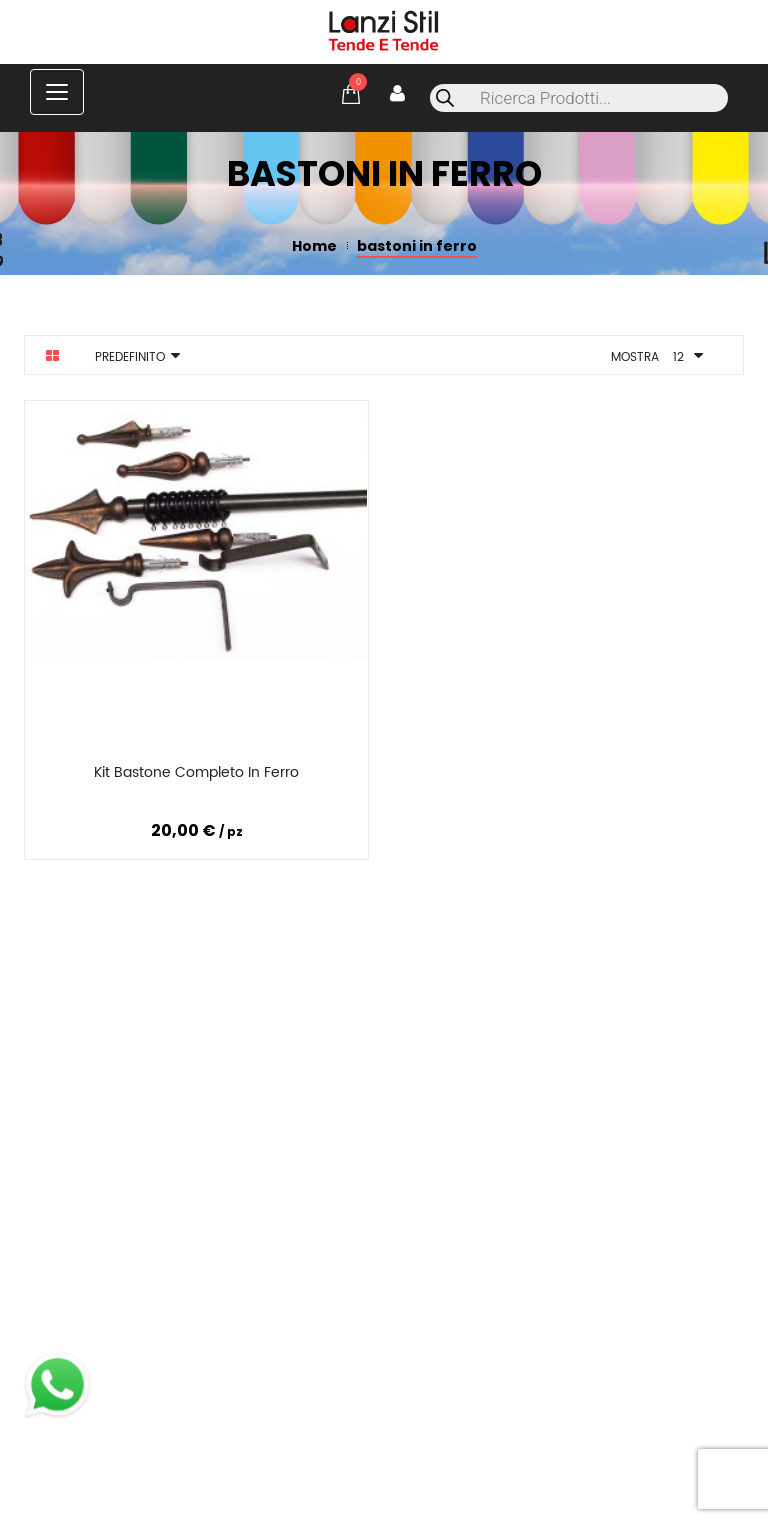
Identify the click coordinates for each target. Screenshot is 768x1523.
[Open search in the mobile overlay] (579, 98)
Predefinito (130, 357)
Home (314, 246)
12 (678, 357)
